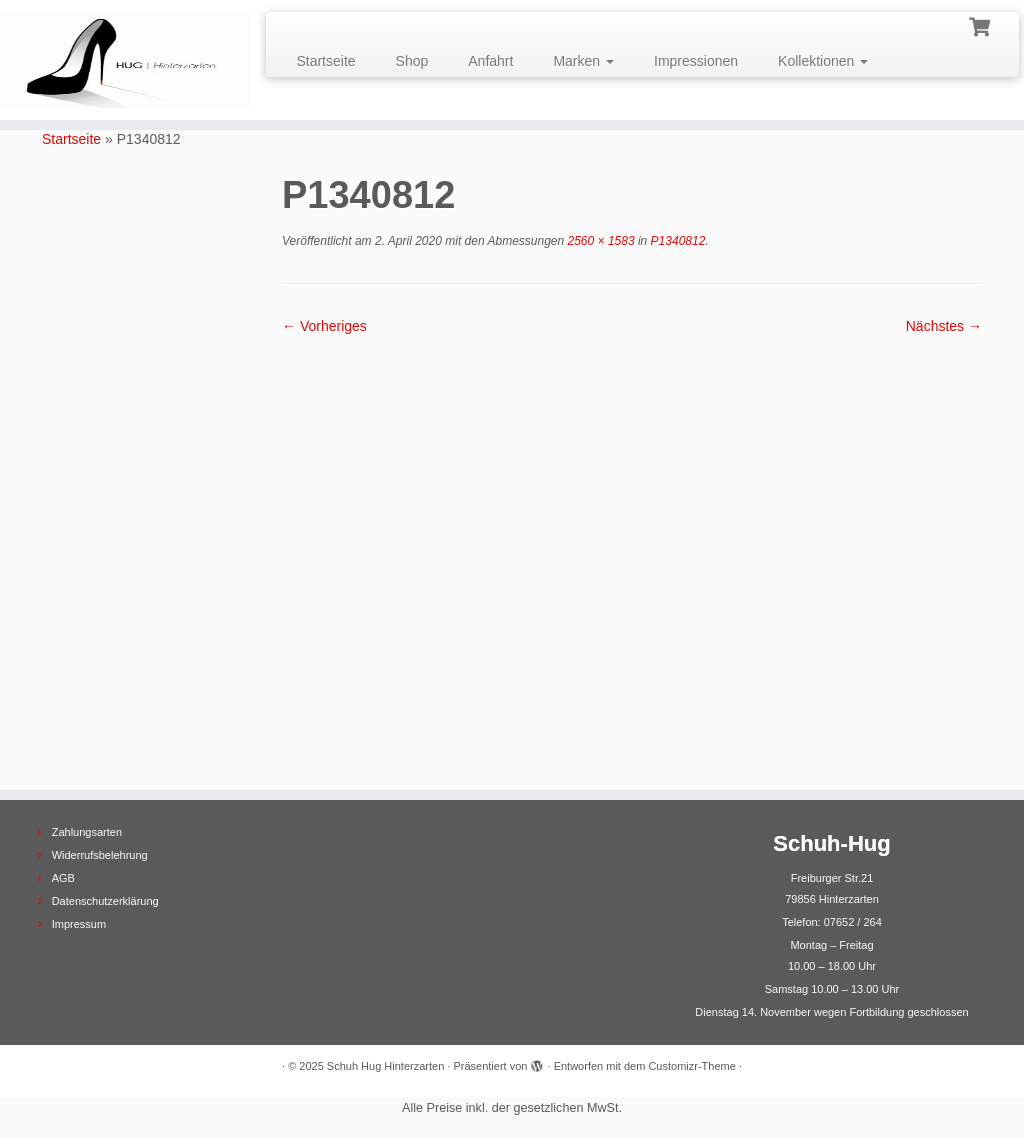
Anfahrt (490, 61)
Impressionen (696, 61)
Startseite (325, 61)
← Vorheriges (324, 326)
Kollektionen (823, 61)
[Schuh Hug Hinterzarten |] (120, 60)
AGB (63, 878)
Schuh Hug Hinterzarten (385, 1066)
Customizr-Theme (691, 1066)
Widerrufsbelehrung (100, 855)
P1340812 (676, 241)
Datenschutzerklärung (105, 901)
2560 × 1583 (599, 241)
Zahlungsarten (87, 832)
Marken (583, 61)
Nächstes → (944, 326)
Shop (412, 61)
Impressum (79, 924)
